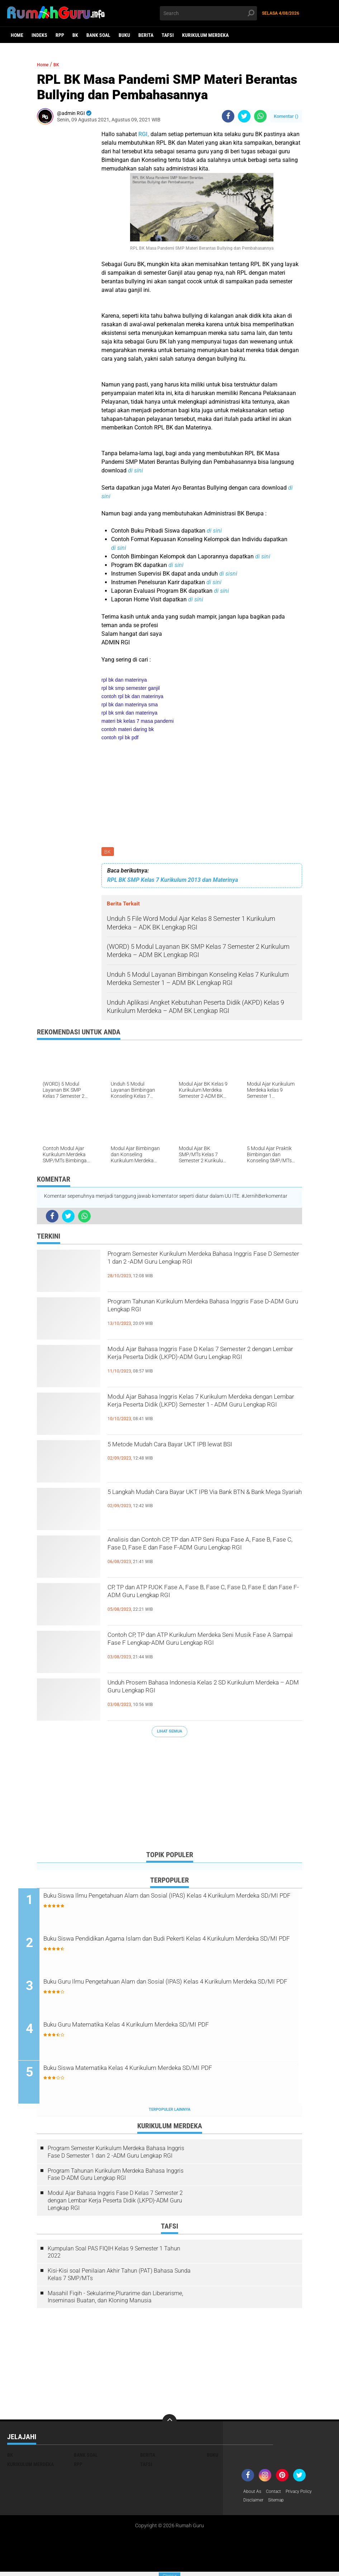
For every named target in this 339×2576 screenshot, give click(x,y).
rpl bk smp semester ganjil (130, 688)
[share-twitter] (244, 116)
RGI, (143, 134)
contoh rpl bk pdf (120, 737)
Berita (145, 35)
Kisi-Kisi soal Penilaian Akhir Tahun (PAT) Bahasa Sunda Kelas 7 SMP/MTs (119, 2277)
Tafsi (168, 35)
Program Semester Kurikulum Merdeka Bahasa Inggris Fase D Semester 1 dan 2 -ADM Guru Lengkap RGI (202, 1268)
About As (253, 2495)
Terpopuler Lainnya (169, 2112)
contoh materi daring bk (127, 729)
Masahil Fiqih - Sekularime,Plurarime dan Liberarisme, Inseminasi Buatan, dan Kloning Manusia (115, 2300)
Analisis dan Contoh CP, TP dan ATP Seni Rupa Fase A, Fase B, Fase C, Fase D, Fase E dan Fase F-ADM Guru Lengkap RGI (204, 1554)
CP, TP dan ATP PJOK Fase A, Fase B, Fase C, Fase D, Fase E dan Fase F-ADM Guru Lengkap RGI (201, 1602)
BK (75, 35)
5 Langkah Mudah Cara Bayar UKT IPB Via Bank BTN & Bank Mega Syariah (204, 1500)
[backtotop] (169, 2424)
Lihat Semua (169, 1732)
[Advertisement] (169, 1796)
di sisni (228, 573)
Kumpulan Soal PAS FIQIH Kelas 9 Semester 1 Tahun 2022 (114, 2255)
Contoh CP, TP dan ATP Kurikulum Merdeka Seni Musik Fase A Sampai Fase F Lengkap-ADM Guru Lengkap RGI (204, 1649)
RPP (60, 35)
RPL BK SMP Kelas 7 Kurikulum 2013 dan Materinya (172, 881)
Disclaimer (254, 2504)
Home (17, 35)
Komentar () (286, 116)
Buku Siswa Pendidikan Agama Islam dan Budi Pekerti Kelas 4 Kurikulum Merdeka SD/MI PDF (168, 1946)
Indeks (39, 35)
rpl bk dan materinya (124, 680)
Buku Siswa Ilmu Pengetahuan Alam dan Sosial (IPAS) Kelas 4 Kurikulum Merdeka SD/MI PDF (168, 1903)
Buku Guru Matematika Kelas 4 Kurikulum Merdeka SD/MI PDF (169, 2028)
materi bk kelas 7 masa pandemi (137, 721)
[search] (208, 13)
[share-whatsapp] (260, 116)
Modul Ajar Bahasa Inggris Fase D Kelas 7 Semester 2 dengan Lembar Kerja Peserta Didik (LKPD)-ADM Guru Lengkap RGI (202, 1363)
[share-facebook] (228, 116)
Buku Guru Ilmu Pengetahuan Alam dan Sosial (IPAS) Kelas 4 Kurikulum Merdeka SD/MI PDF (165, 1990)
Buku (124, 35)
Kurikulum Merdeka (205, 35)
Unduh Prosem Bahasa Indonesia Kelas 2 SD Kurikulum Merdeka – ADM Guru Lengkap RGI (200, 1691)
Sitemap (280, 2504)
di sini (135, 470)
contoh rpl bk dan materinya (132, 696)
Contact (277, 2495)
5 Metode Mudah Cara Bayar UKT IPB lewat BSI (203, 1447)
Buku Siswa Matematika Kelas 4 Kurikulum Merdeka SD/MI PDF (171, 2071)
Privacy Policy (306, 2495)
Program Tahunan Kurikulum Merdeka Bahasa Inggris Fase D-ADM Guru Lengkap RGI (201, 1310)
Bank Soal (98, 35)
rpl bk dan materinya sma (129, 704)
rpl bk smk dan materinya (129, 713)
